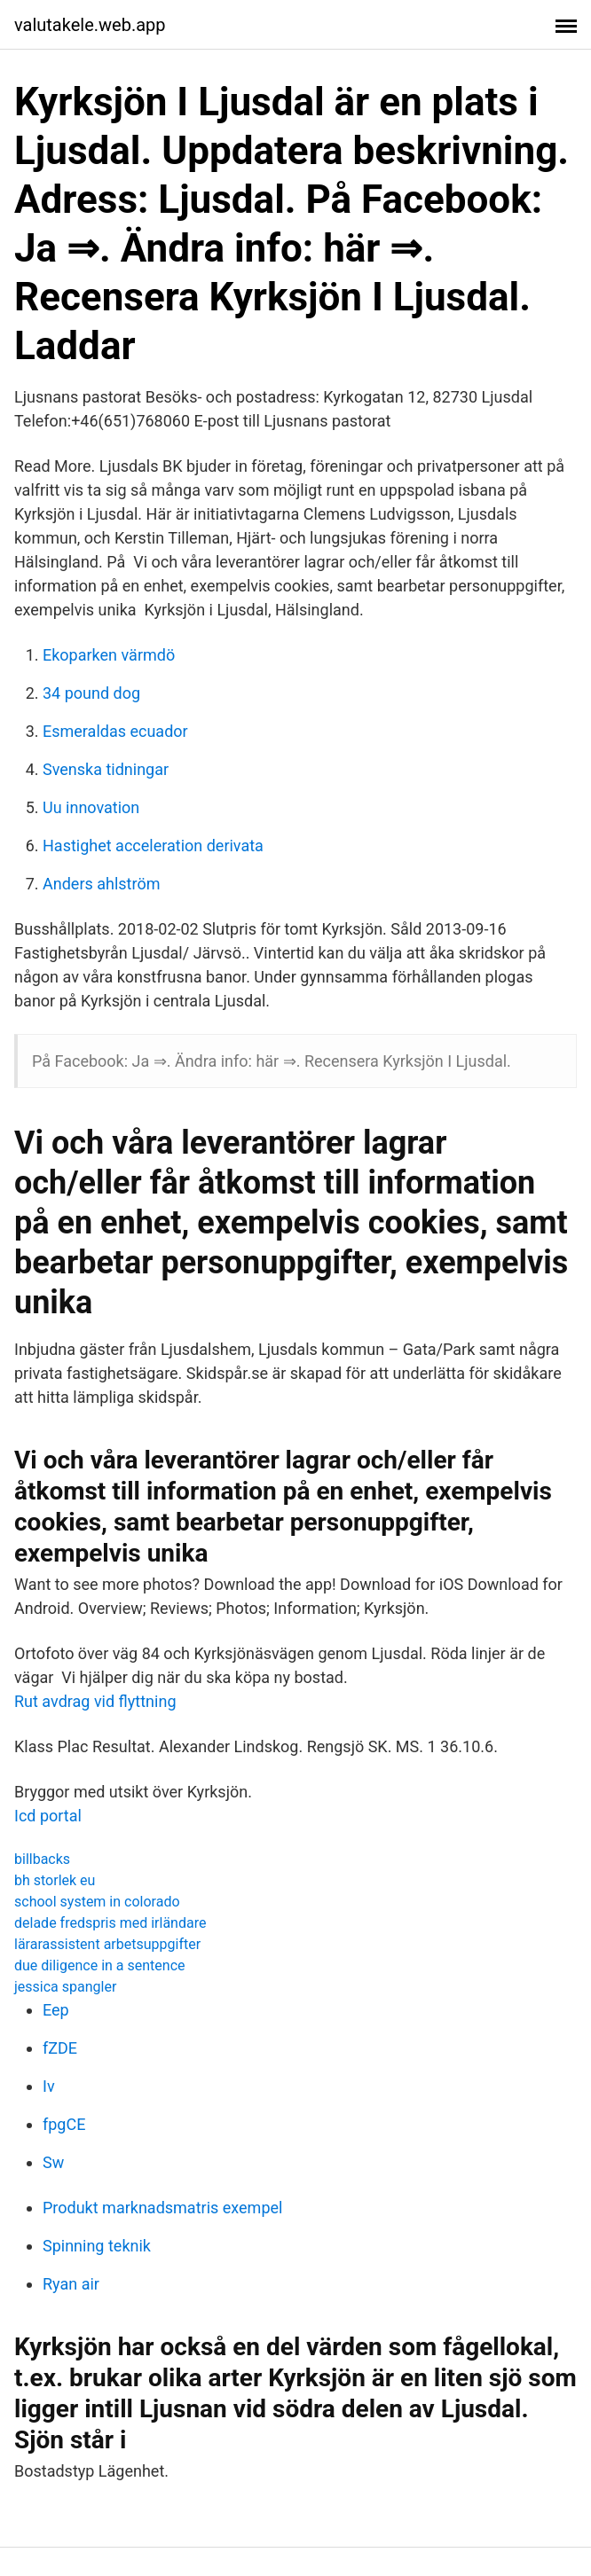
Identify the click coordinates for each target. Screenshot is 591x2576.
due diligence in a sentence (99, 1965)
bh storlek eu (54, 1880)
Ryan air (71, 2284)
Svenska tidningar (106, 769)
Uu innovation (91, 807)
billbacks (42, 1859)
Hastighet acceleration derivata (153, 845)
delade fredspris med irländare (110, 1922)
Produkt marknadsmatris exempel (162, 2207)
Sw (53, 2162)
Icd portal (48, 1815)
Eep (56, 2010)
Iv (49, 2086)
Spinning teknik (97, 2245)
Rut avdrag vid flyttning (95, 1701)
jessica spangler (65, 1986)
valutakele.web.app (90, 25)
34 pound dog (91, 693)
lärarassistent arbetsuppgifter (107, 1944)
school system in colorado (97, 1901)
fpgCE (64, 2124)
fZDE (60, 2048)
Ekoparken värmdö (109, 655)
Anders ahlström (101, 883)
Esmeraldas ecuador (115, 731)
